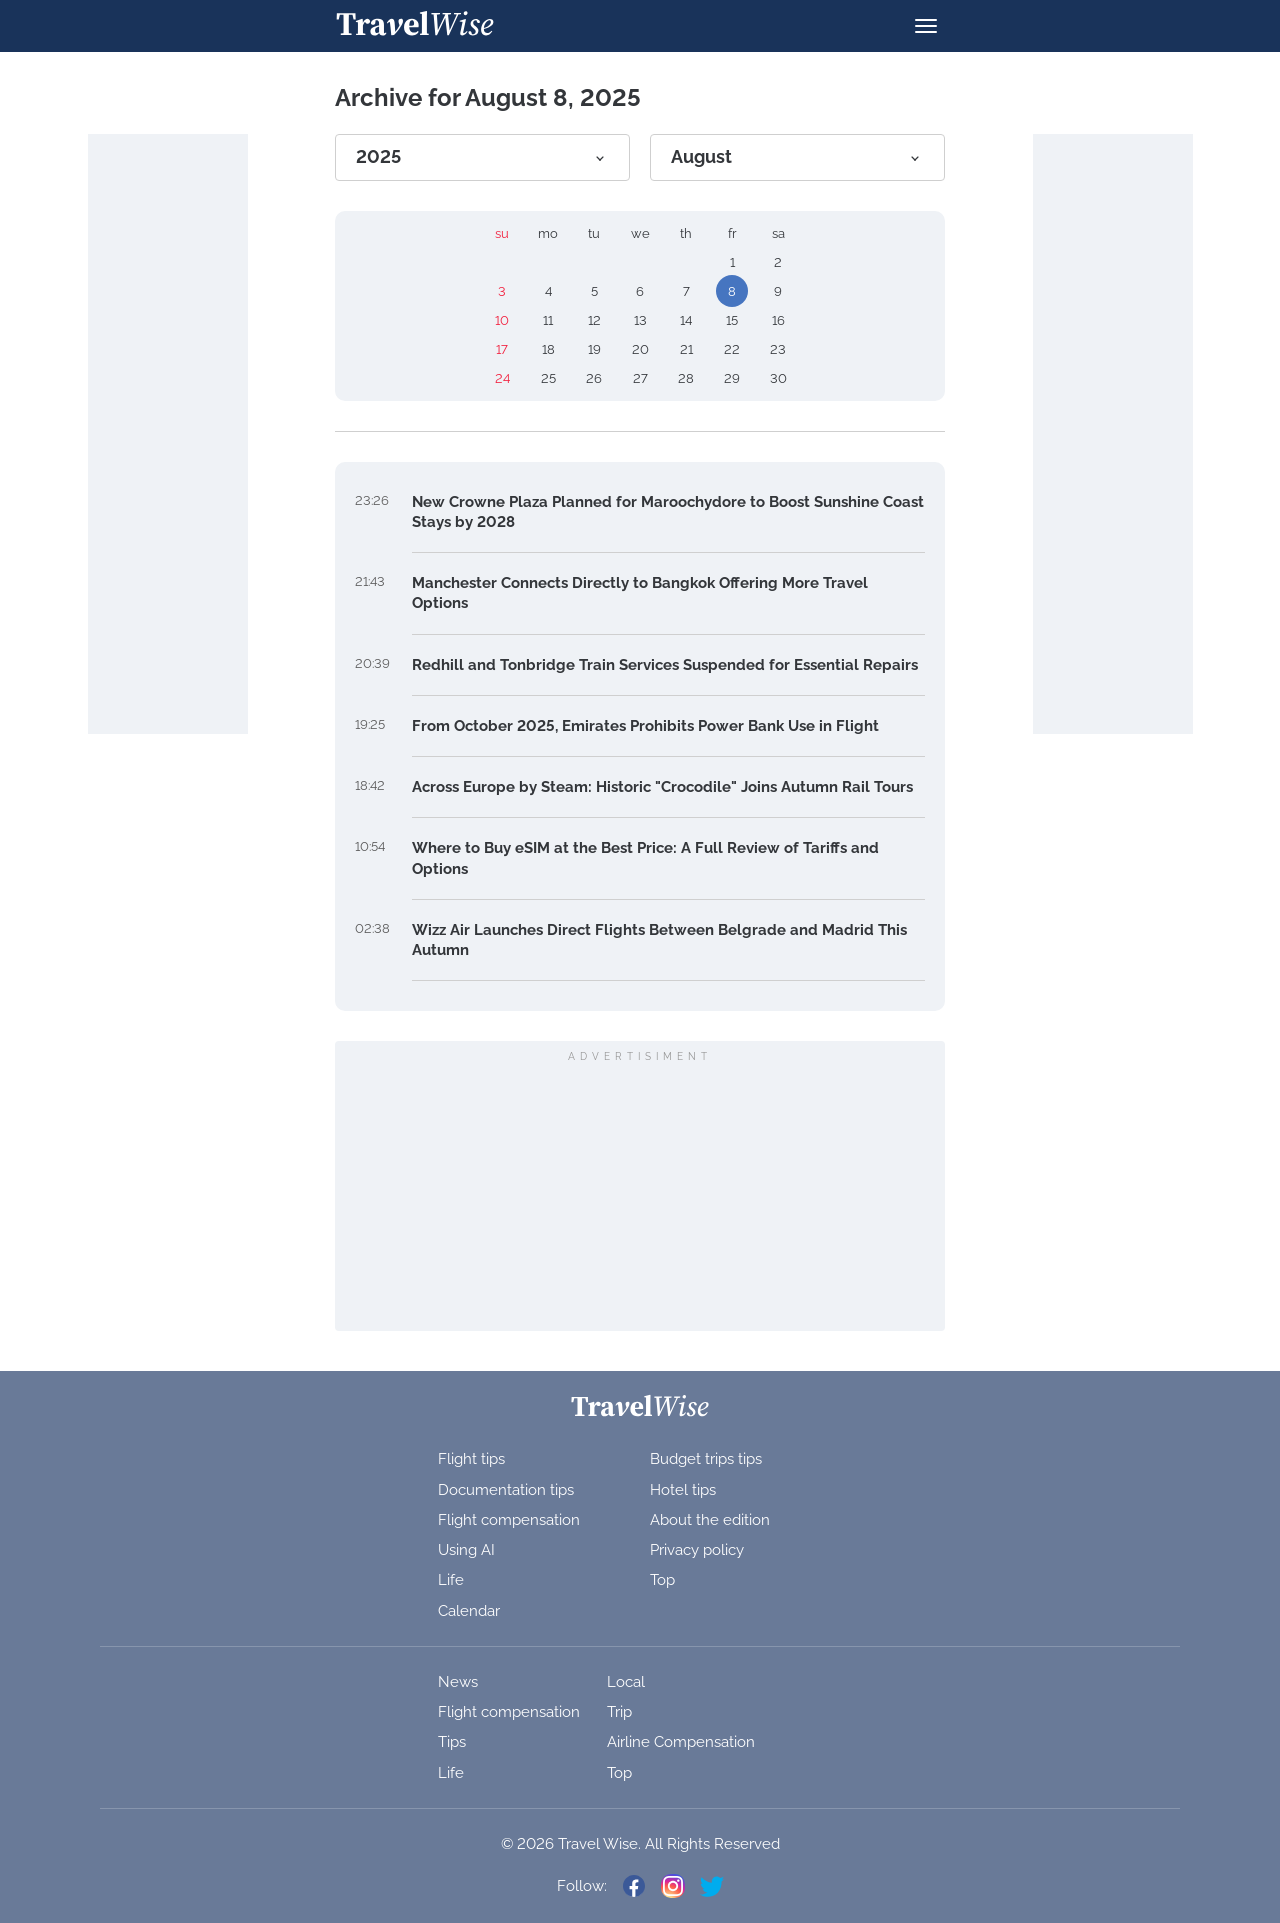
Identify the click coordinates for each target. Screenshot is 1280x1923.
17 (502, 349)
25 (548, 378)
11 (548, 320)
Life (451, 1580)
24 (502, 378)
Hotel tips (683, 1490)
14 (686, 320)
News (458, 1682)
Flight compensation (509, 1520)
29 (732, 378)
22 (732, 349)
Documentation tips (506, 1490)
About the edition (710, 1520)
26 (594, 378)
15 (732, 320)
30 (778, 378)
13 (640, 320)
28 (686, 378)
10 (502, 320)
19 (594, 349)
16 (778, 320)
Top (662, 1580)
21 (686, 349)
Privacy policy (697, 1550)
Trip (619, 1712)
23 (778, 349)
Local (626, 1682)
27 (640, 378)
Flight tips (471, 1459)
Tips (452, 1742)
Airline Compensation (681, 1742)
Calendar (469, 1611)
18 (548, 349)
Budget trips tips (706, 1459)
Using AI (466, 1550)
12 (594, 320)
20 (640, 349)
